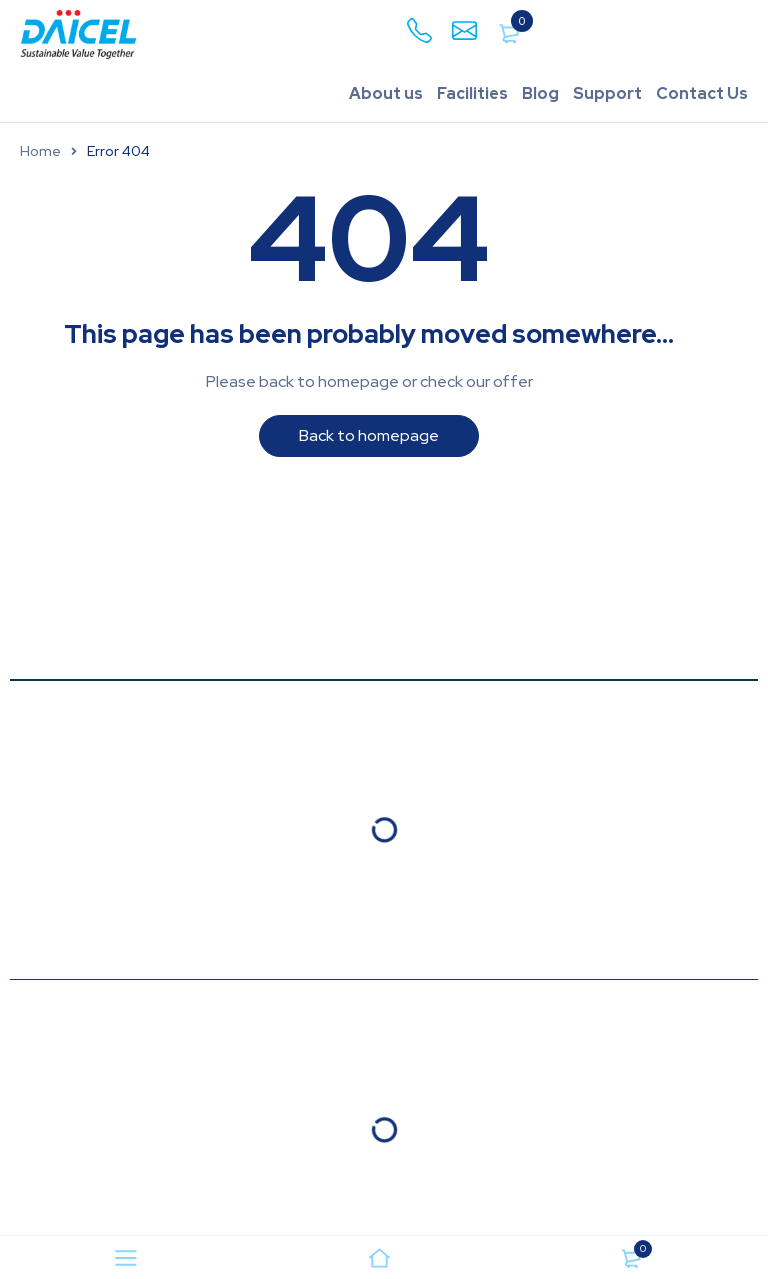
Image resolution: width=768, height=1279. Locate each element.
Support (607, 93)
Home (40, 151)
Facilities (472, 93)
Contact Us (702, 93)
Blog (540, 93)
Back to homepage (369, 435)
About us (386, 93)
